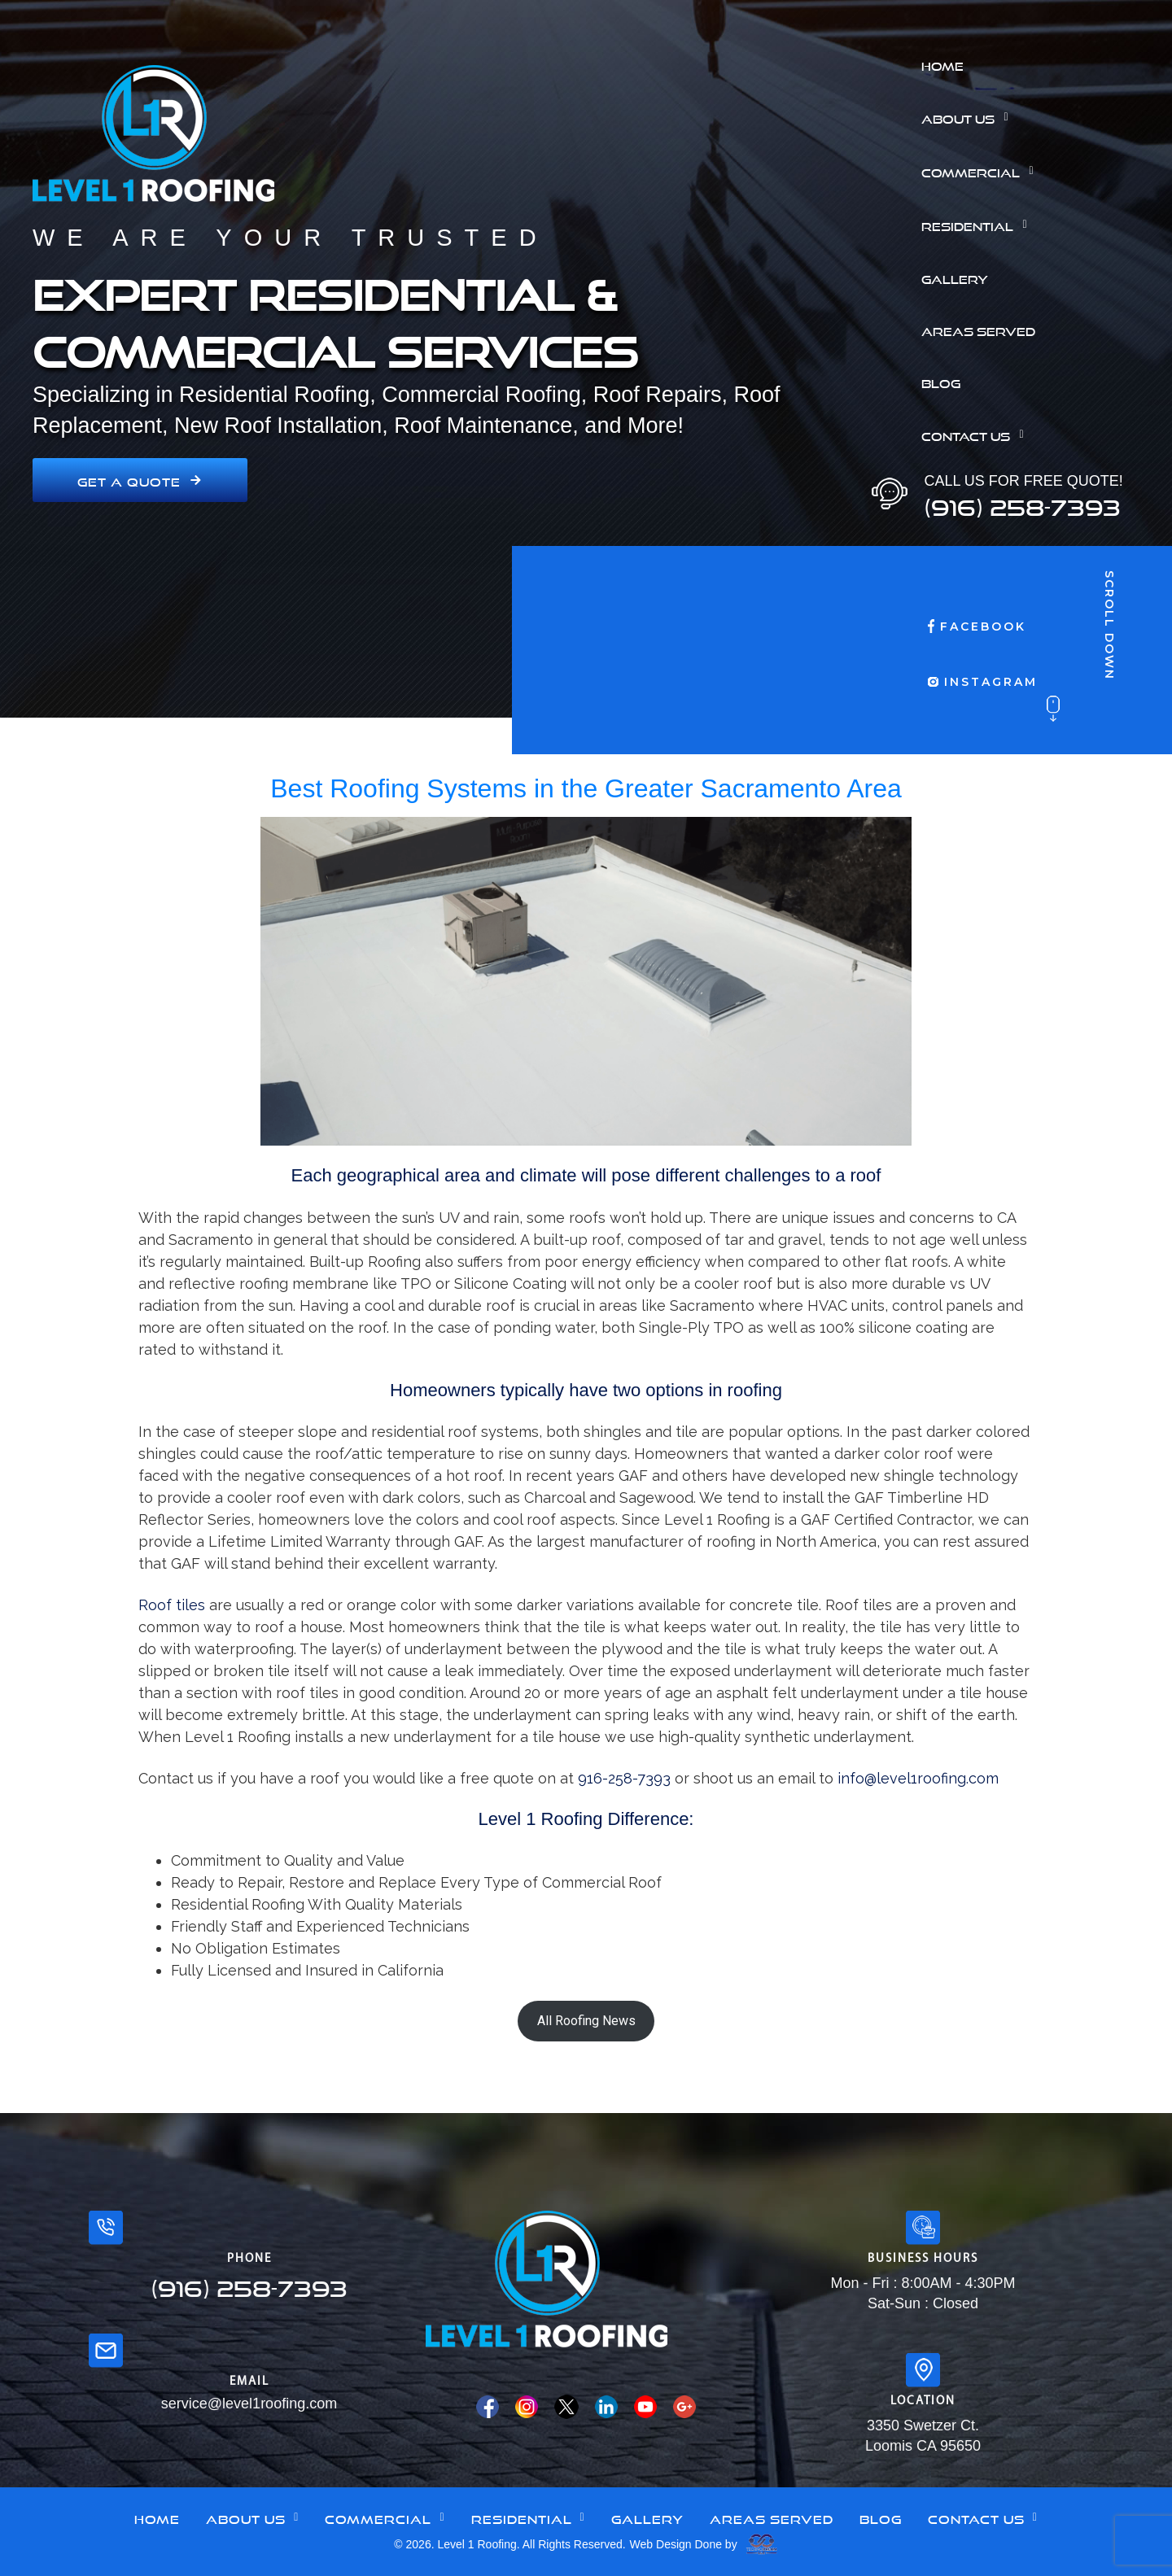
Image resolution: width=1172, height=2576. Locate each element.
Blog (940, 381)
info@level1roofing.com (918, 1778)
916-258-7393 (624, 1778)
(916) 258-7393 (1022, 503)
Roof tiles (173, 1604)
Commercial (981, 171)
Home (942, 64)
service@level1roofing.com (249, 2403)
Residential (978, 224)
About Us (969, 117)
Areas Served (978, 329)
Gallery (954, 277)
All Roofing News (586, 2020)
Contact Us (976, 434)
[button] (1040, 117)
